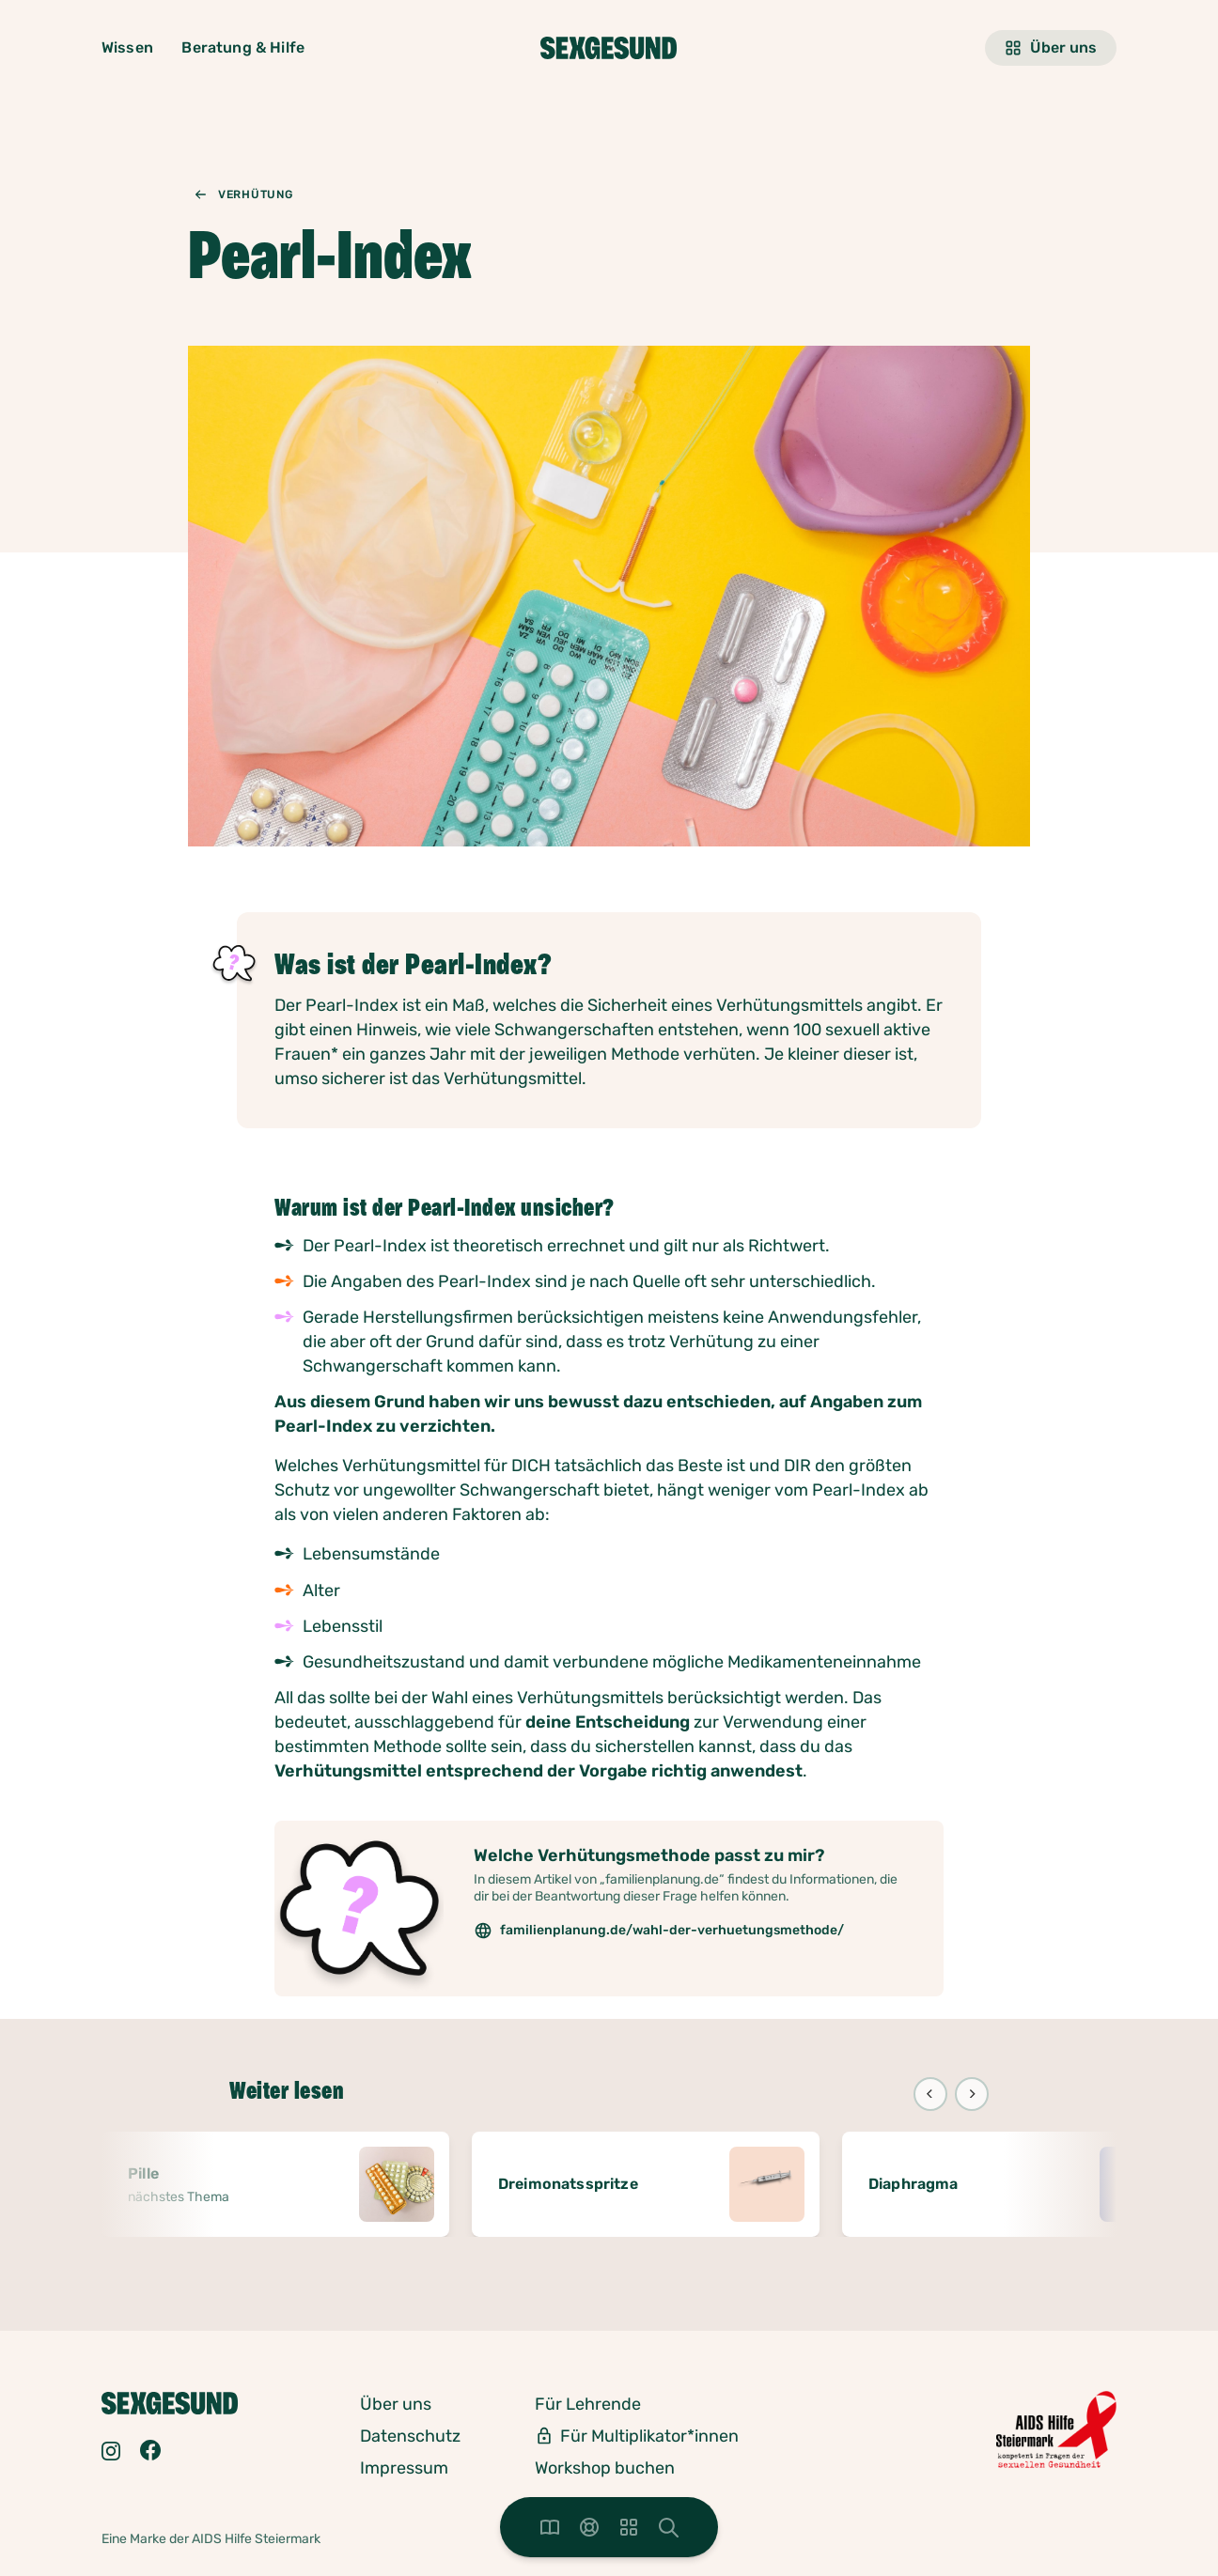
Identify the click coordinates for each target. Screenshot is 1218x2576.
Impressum (404, 2468)
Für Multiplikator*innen (649, 2436)
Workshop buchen (605, 2468)
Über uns (1050, 48)
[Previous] (930, 2094)
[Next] (972, 2094)
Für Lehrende (588, 2404)
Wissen (127, 47)
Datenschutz (410, 2436)
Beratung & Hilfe (242, 47)
